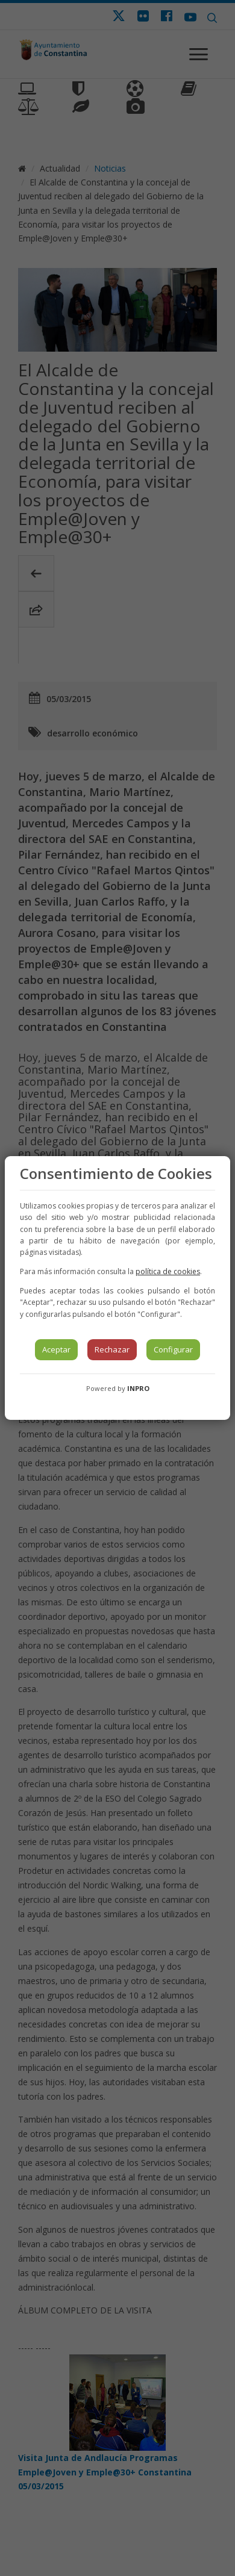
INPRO (138, 1388)
